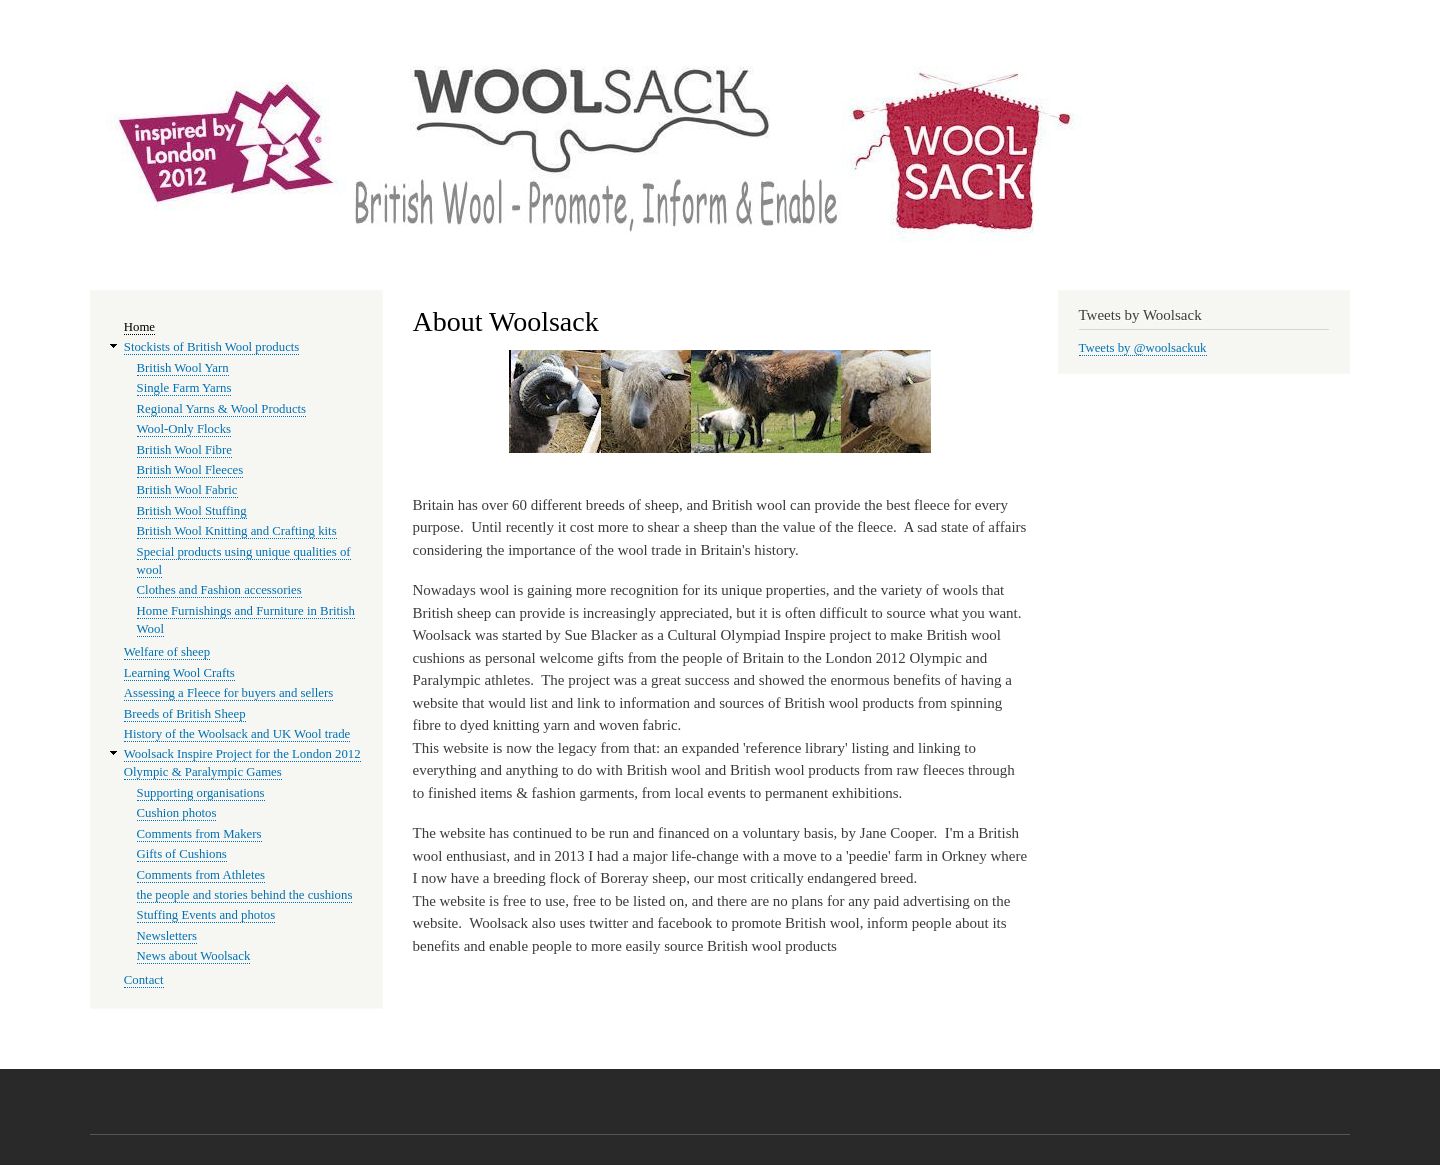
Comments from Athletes (201, 875)
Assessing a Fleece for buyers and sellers (228, 693)
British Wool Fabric (187, 490)
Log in (1326, 19)
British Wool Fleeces (190, 470)
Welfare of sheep (167, 652)
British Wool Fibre (184, 450)
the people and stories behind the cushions (245, 895)
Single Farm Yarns (184, 388)
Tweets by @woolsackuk (1143, 348)
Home (139, 327)
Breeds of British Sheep (185, 714)
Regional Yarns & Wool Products (222, 409)
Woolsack (1163, 80)
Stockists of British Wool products (212, 347)
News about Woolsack (194, 956)
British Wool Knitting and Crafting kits (237, 531)
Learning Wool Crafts (179, 673)
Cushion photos (177, 813)
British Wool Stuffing (192, 511)
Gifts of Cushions (182, 854)
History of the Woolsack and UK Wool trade (237, 734)
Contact (144, 980)
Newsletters (167, 936)
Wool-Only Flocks (184, 429)
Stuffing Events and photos (206, 915)
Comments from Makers (199, 834)
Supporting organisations (201, 793)
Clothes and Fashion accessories (219, 590)
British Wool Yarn (183, 368)
